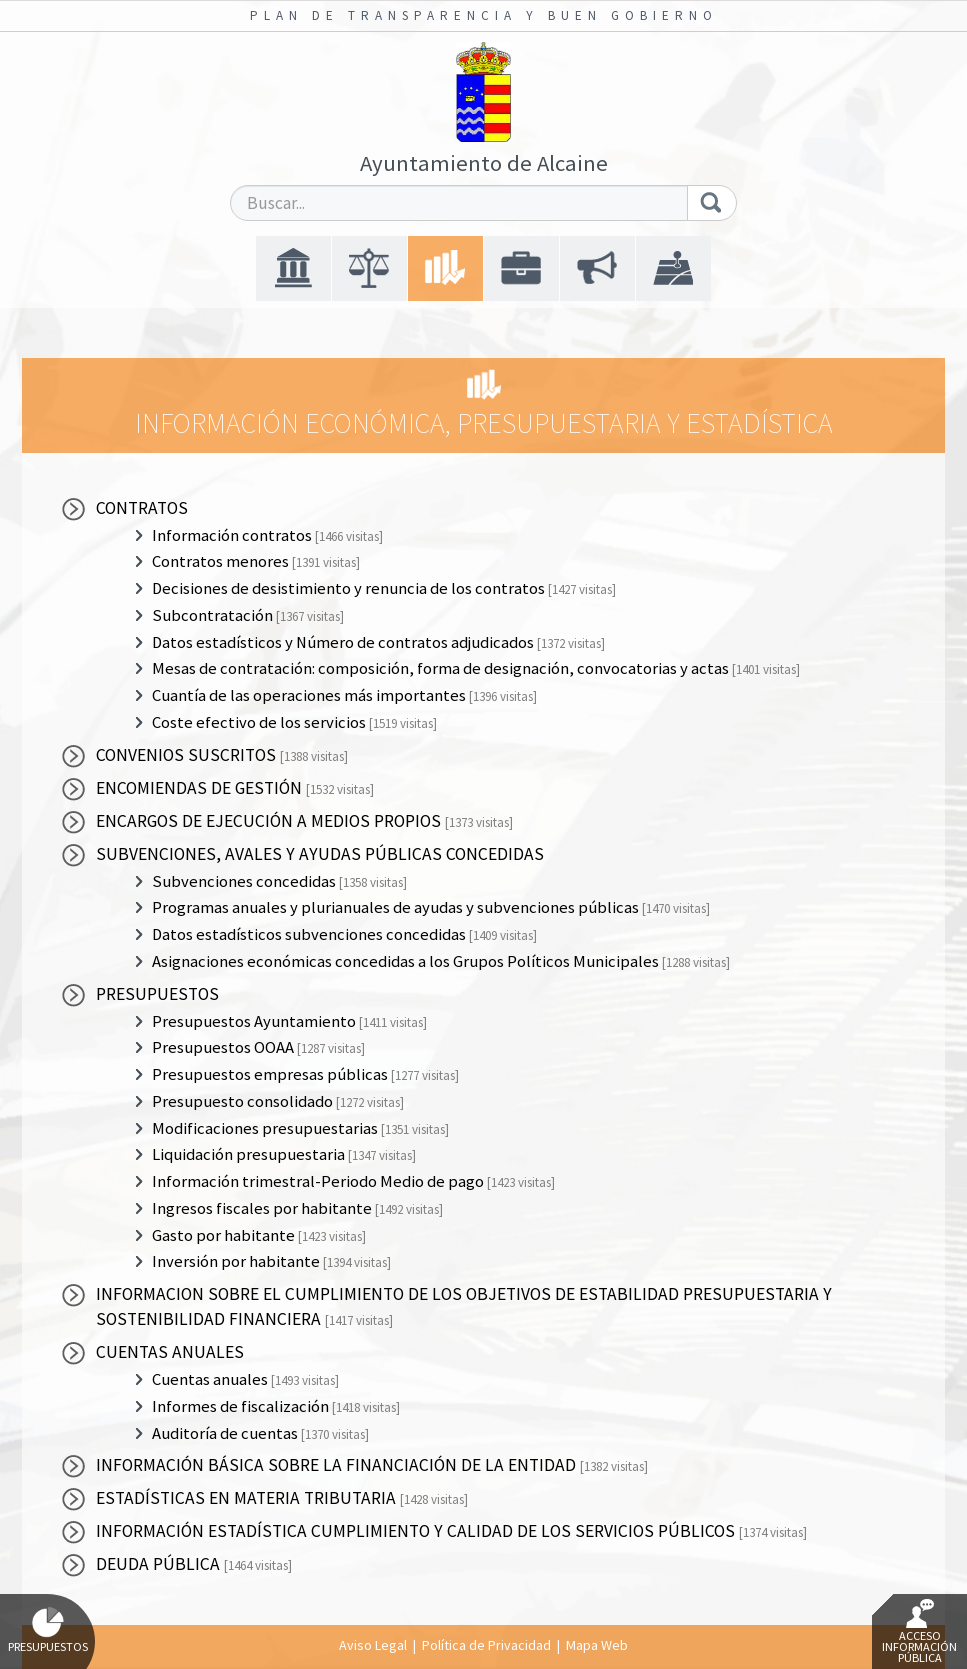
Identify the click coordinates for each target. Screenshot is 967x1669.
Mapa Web (597, 1645)
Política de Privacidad (486, 1645)
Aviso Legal (373, 1645)
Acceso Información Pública (919, 1632)
